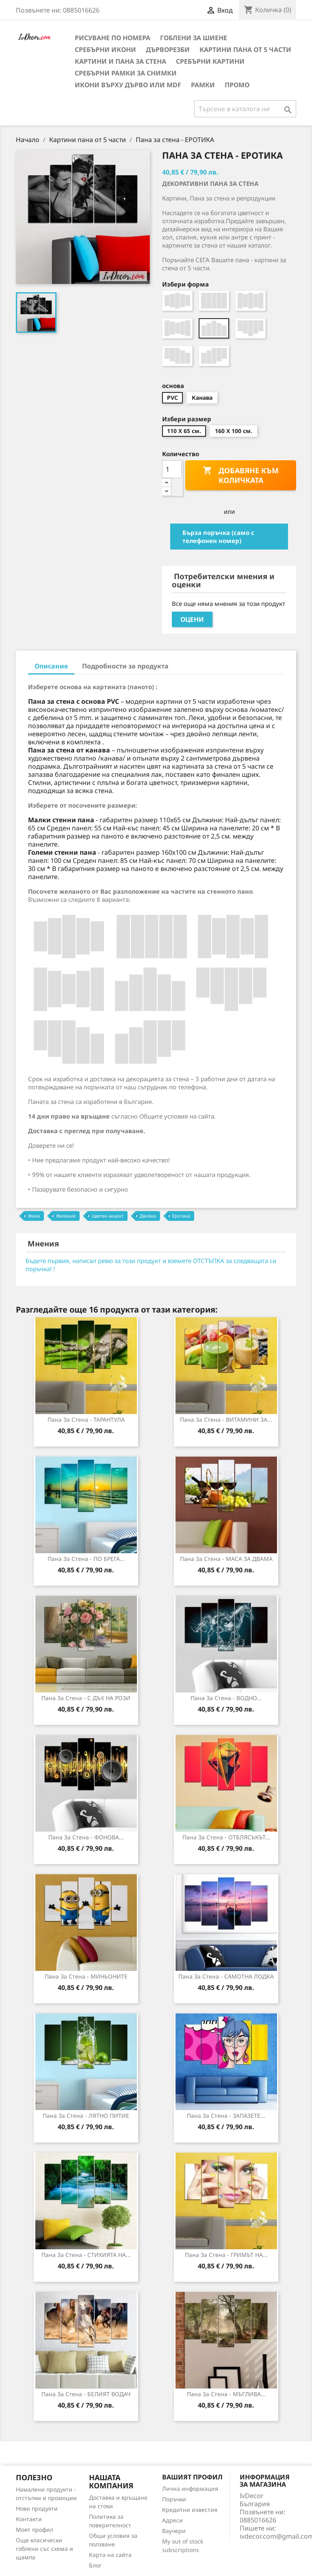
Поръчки (174, 2499)
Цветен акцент (108, 1216)
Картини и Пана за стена (120, 61)
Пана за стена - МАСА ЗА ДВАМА (226, 1559)
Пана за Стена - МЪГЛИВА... (226, 2394)
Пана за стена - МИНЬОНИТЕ (86, 1976)
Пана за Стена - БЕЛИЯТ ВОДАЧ (85, 2394)
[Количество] (172, 469)
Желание (66, 1216)
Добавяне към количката (241, 475)
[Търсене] (245, 108)
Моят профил (34, 2529)
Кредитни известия (189, 2509)
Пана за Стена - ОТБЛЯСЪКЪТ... (226, 1837)
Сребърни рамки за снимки (126, 73)
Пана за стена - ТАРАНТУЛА (86, 1419)
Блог (95, 2565)
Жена (34, 1216)
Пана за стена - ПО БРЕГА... (86, 1559)
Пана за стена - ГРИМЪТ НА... (226, 2255)
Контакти (29, 2519)
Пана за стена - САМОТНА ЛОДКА (226, 1976)
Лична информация (190, 2488)
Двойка (148, 1216)
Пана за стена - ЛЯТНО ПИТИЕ (86, 2115)
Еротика (181, 1216)
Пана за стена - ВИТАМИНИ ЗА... (226, 1419)
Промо (237, 84)
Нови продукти (37, 2508)
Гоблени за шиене (193, 37)
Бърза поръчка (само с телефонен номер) (218, 536)
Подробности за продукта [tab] (125, 666)
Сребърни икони (105, 49)
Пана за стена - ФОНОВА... (86, 1837)
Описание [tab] (51, 666)
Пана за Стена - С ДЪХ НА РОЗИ (85, 1698)
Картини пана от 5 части (245, 49)
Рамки (203, 84)
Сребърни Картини (210, 61)
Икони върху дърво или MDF (128, 84)
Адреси (172, 2520)
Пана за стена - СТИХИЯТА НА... (86, 2255)
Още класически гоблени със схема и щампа (44, 2548)
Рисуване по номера (112, 37)
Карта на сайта (110, 2555)
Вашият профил (192, 2477)
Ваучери (174, 2531)
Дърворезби (168, 49)
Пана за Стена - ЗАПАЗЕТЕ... (226, 2115)
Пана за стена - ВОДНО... (226, 1698)
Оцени (192, 619)
